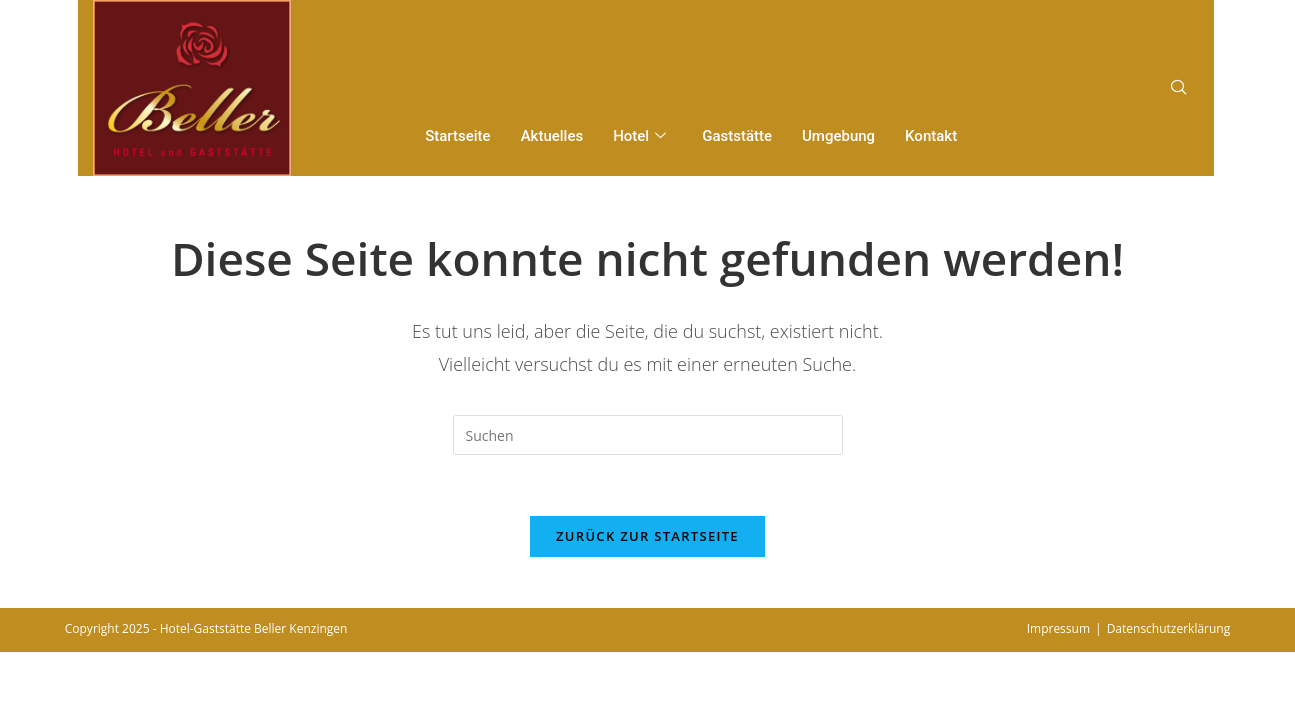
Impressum (1058, 628)
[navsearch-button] (1179, 88)
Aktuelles (552, 136)
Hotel (639, 137)
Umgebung (838, 136)
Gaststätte (737, 136)
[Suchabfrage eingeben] (648, 435)
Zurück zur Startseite (647, 536)
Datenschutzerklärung (1169, 628)
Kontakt (931, 136)
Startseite (457, 136)
